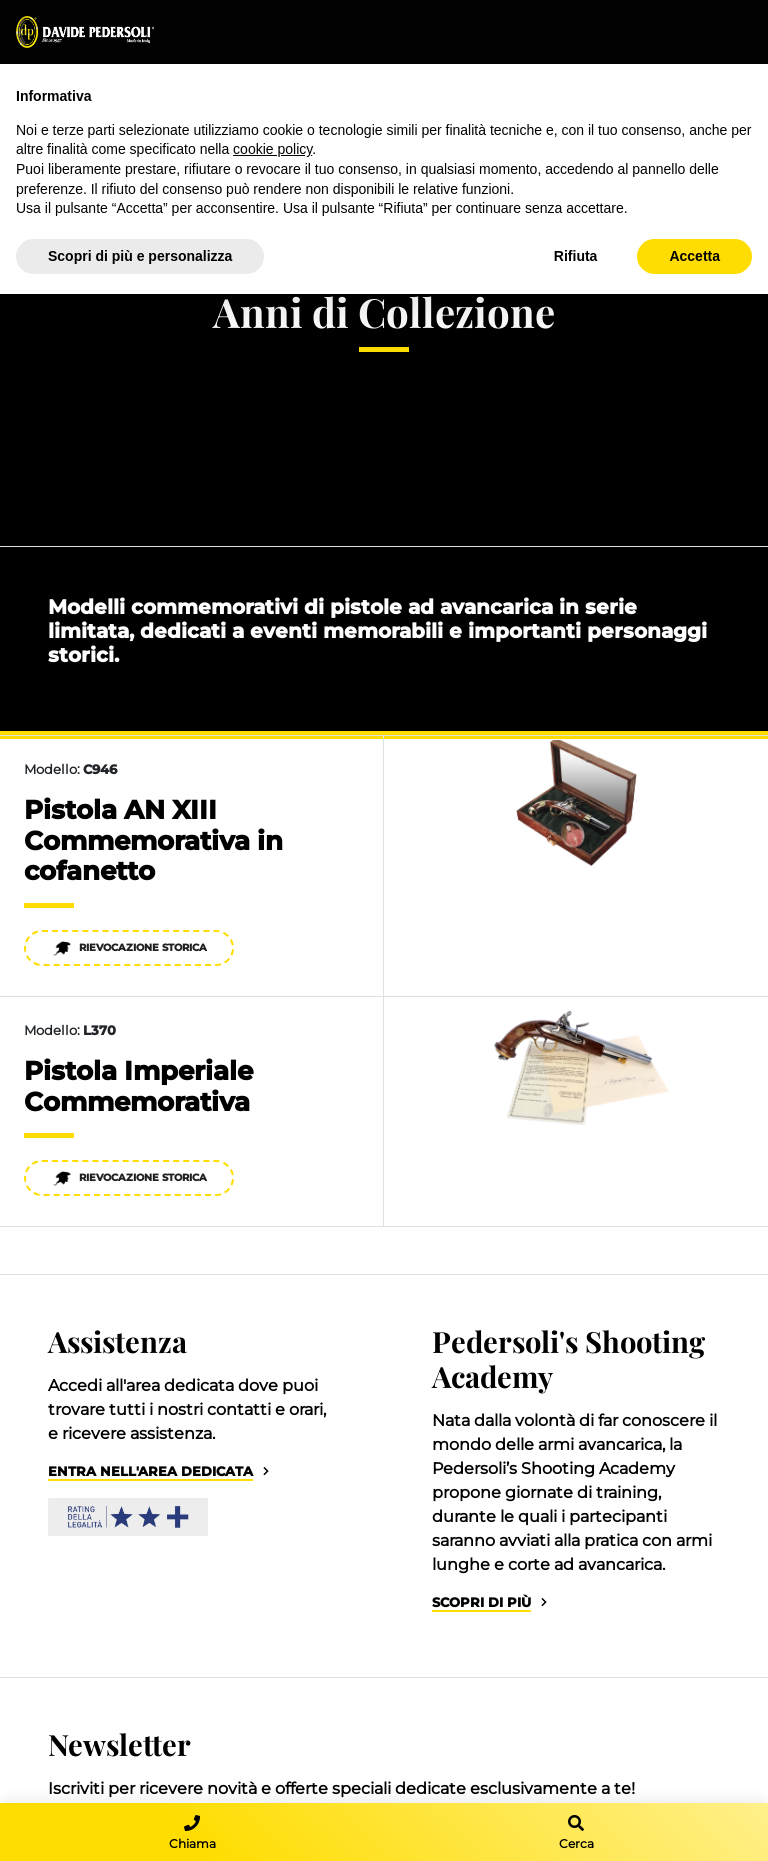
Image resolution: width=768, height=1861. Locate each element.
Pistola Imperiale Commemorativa (138, 1086)
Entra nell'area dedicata (150, 1471)
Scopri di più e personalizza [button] (140, 256)
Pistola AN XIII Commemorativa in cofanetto (153, 840)
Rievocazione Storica (129, 948)
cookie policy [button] (272, 149)
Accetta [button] (694, 256)
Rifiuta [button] (576, 256)
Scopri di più (481, 1602)
